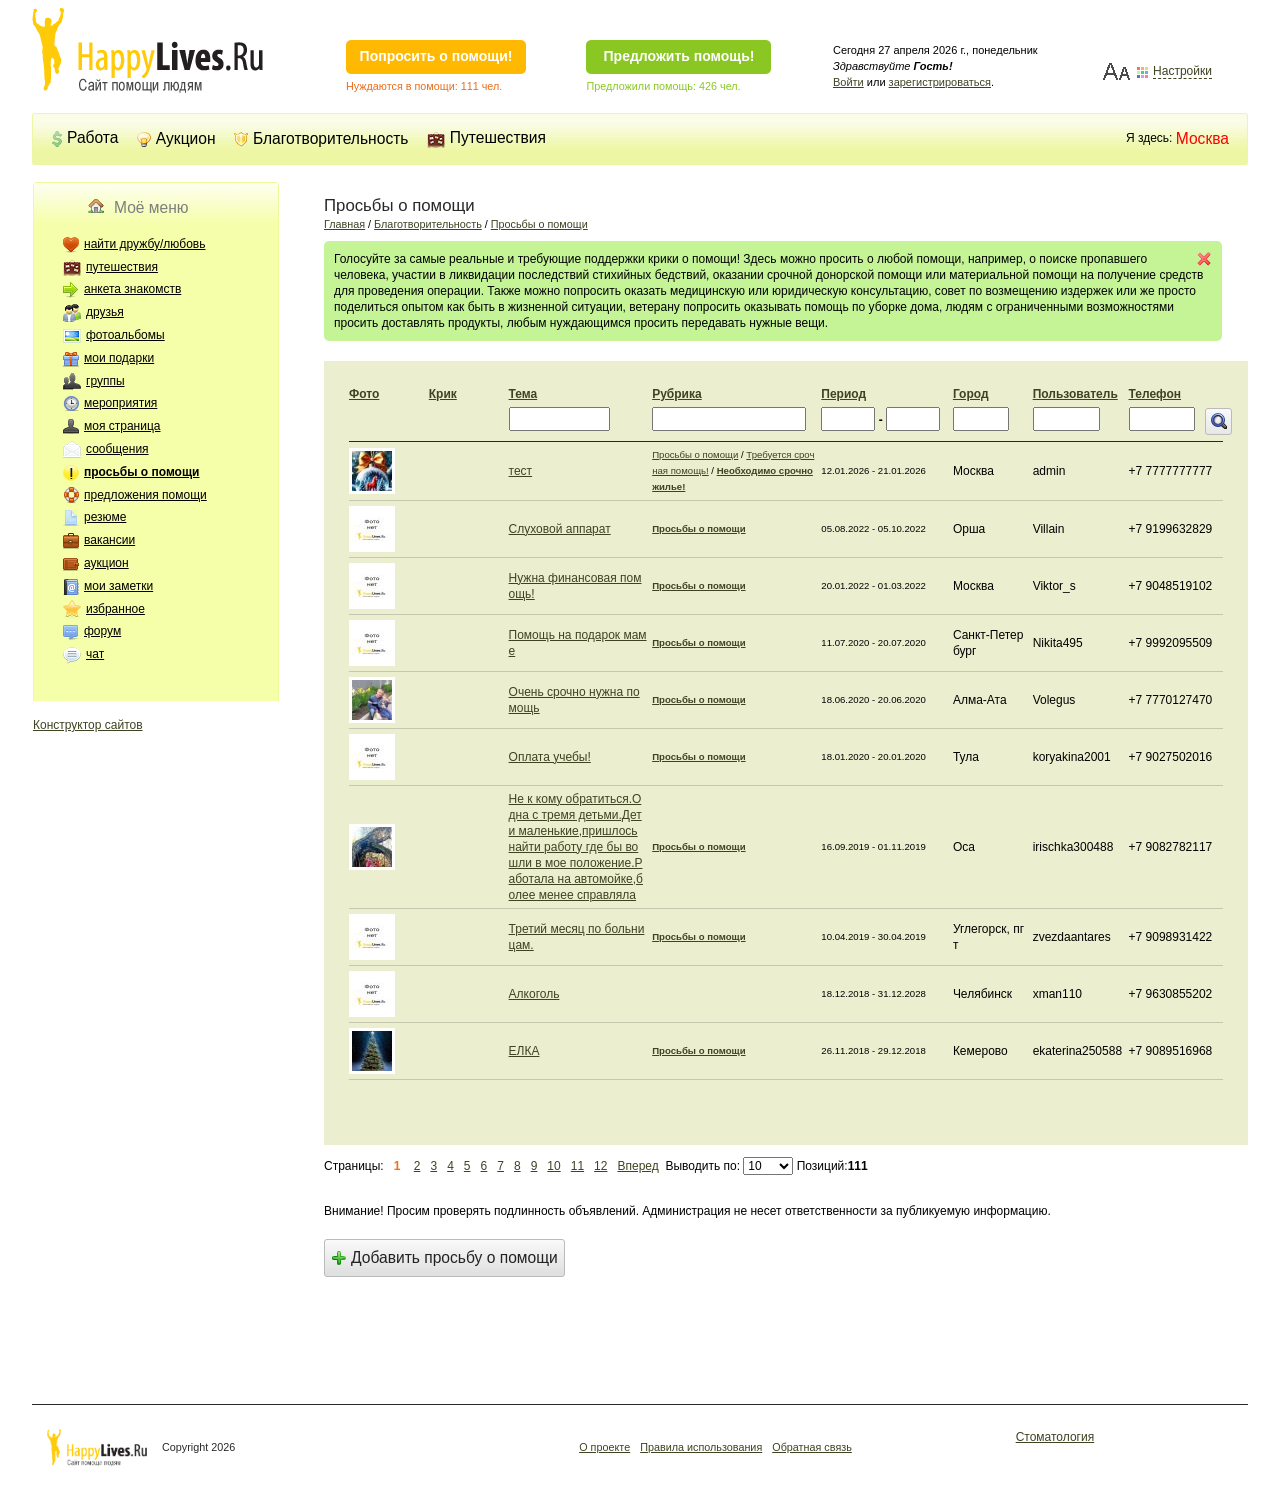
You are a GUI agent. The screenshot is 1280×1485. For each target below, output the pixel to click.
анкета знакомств (132, 289)
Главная (344, 224)
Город (971, 394)
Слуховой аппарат (560, 529)
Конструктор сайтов (88, 725)
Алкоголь (534, 994)
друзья (105, 312)
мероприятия (120, 403)
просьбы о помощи (141, 472)
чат (95, 654)
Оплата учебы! (550, 757)
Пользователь (1075, 394)
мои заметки (118, 586)
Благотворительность (321, 138)
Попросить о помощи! (436, 56)
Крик (443, 394)
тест (521, 471)
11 (577, 1166)
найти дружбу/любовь (145, 244)
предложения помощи (145, 495)
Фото (364, 394)
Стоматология (1055, 1437)
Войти (848, 82)
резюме (105, 517)
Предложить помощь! (679, 56)
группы (105, 381)
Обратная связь (812, 1447)
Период (843, 394)
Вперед (637, 1166)
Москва (1202, 138)
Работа (84, 137)
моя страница (122, 426)
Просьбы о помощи (539, 224)
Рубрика (676, 394)
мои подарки (119, 358)
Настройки (1182, 71)
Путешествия (486, 137)
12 (600, 1166)
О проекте (604, 1447)
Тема (523, 394)
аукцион (106, 563)
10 (553, 1166)
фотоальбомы (125, 335)
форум (102, 631)
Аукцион (176, 138)
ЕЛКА (524, 1051)
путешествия (122, 267)
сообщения (117, 449)
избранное (115, 609)
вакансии (109, 540)
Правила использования (701, 1447)
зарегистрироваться (940, 82)
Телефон (1155, 394)
